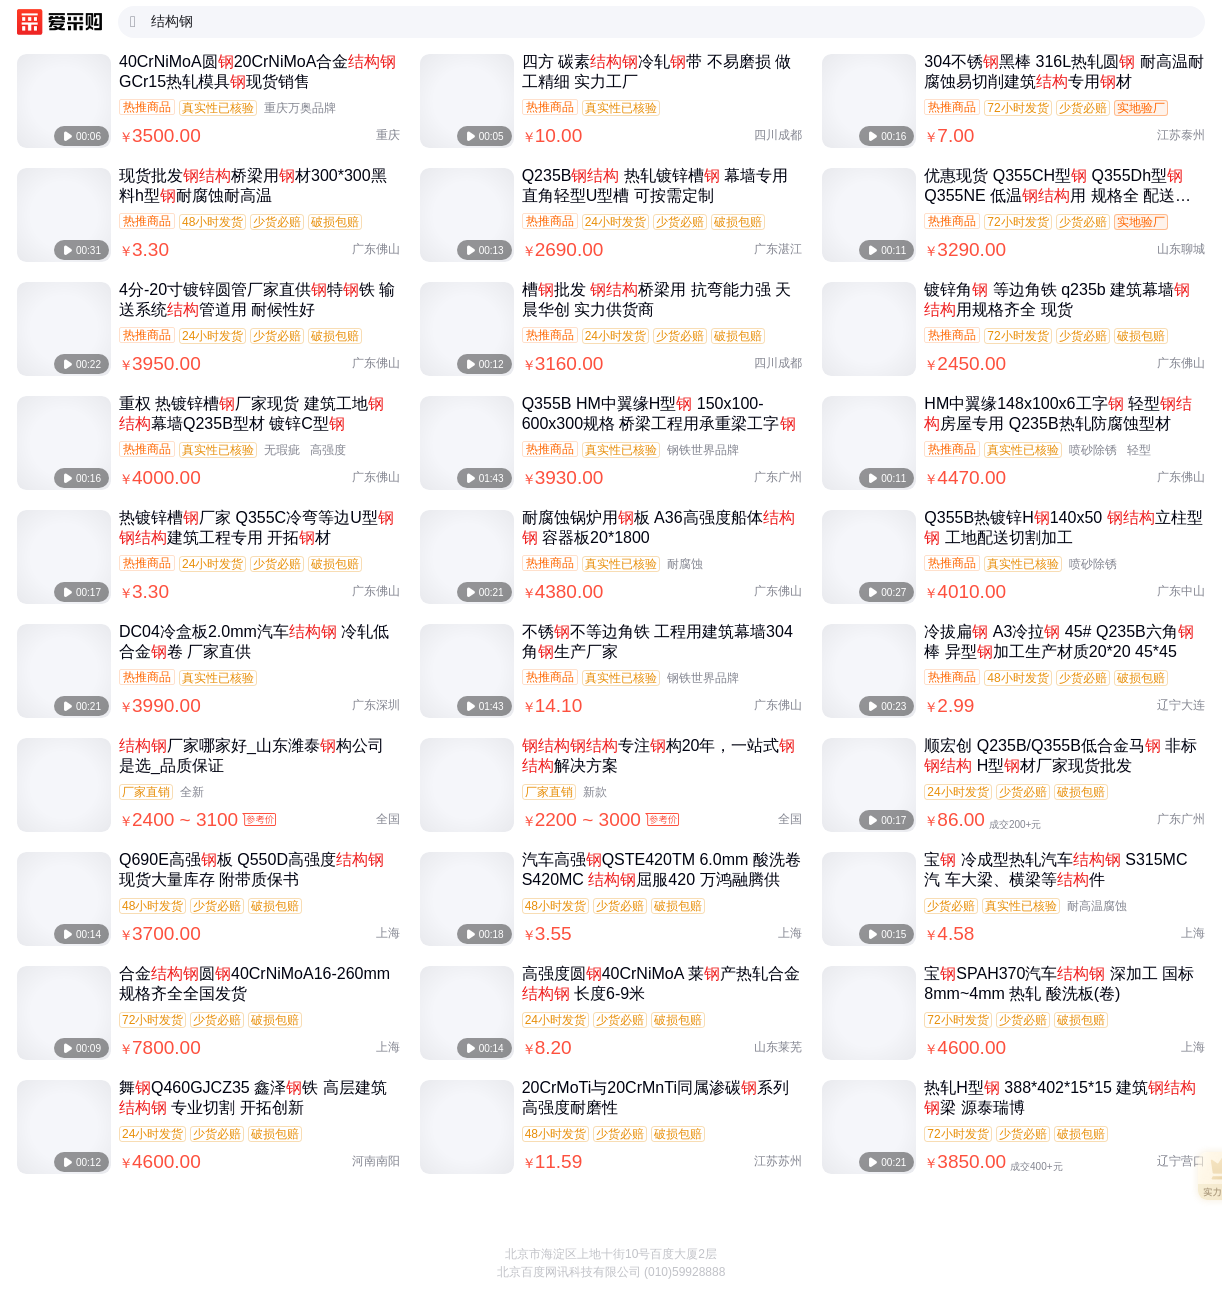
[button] (1185, 1240)
